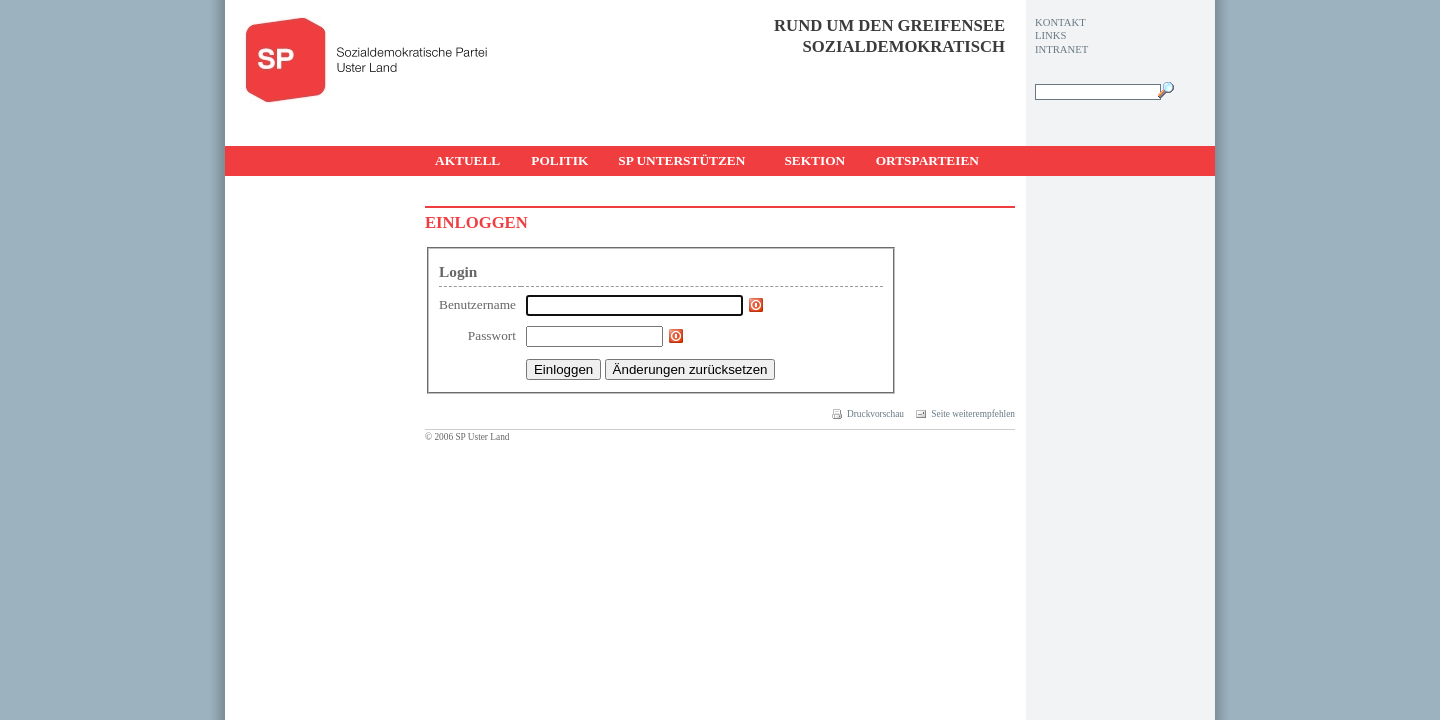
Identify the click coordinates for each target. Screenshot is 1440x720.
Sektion (814, 160)
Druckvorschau (868, 414)
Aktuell (467, 160)
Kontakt (1060, 22)
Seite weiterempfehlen (965, 414)
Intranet (1061, 49)
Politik (559, 160)
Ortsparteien (927, 160)
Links (1050, 35)
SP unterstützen (681, 160)
